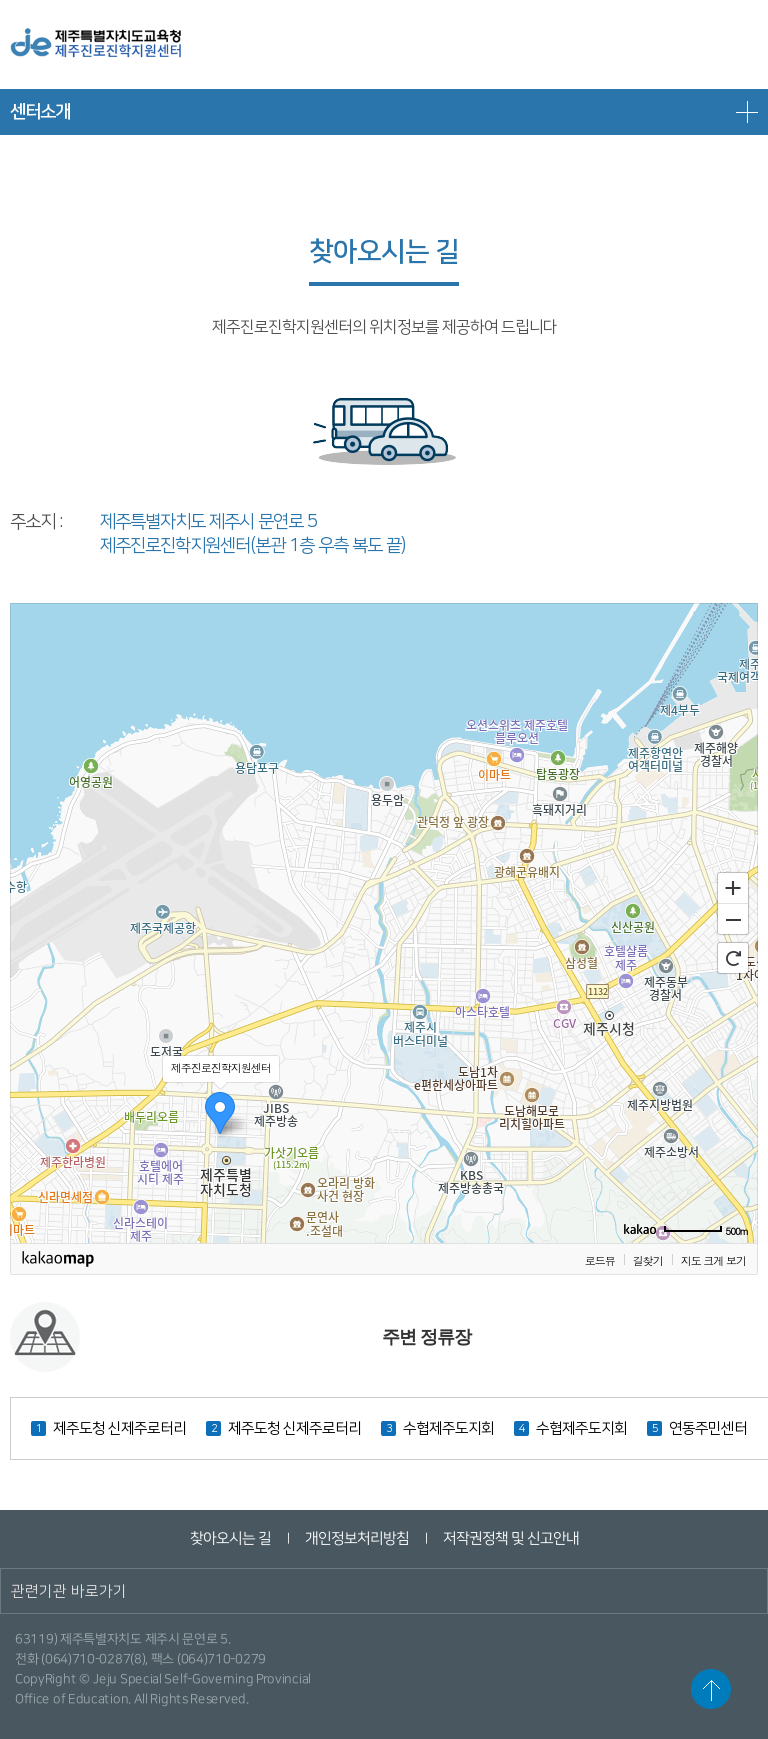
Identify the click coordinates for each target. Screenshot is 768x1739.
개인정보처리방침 (356, 1538)
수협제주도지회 (448, 1428)
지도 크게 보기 (713, 1260)
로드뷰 (600, 1260)
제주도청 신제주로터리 (119, 1428)
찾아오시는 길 (229, 1538)
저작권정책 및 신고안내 (510, 1538)
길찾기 (648, 1260)
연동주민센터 (708, 1428)
